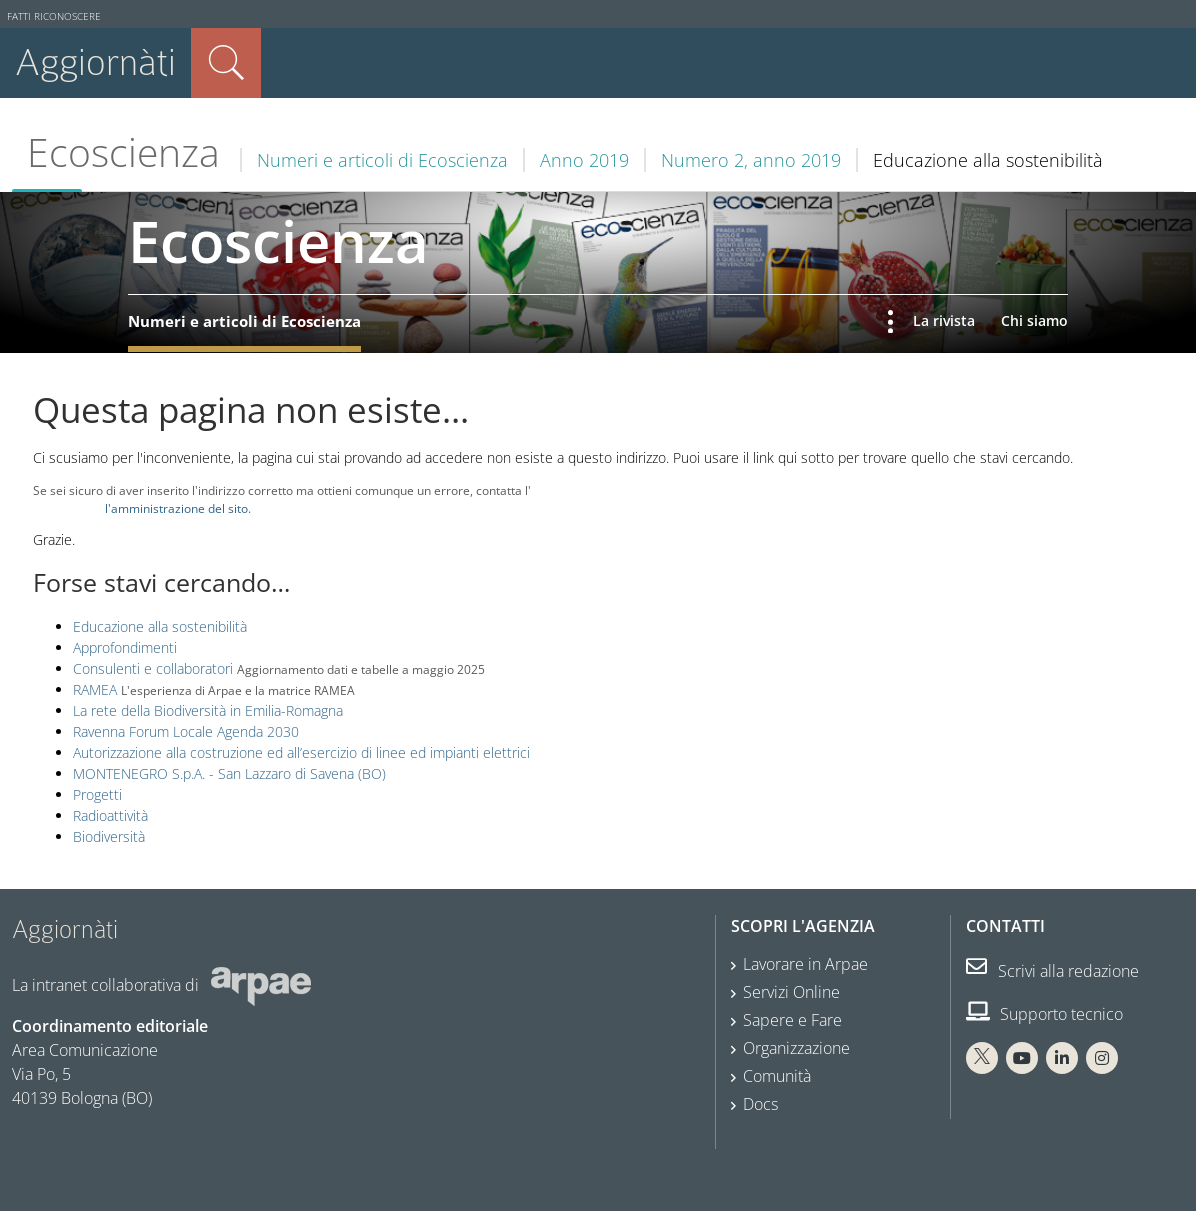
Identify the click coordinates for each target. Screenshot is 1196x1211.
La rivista (944, 320)
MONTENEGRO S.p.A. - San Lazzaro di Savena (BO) (229, 773)
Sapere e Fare (792, 1020)
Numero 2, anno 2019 (751, 160)
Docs (760, 1104)
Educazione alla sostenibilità (160, 626)
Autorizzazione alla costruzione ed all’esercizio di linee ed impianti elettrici (301, 752)
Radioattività (110, 815)
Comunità (777, 1076)
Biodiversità (109, 836)
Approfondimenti (125, 647)
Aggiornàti (95, 62)
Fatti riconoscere (54, 16)
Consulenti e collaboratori (153, 668)
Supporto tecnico (1044, 1014)
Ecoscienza (123, 152)
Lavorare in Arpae (805, 964)
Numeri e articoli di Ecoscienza (382, 160)
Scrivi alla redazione (1052, 971)
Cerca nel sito (226, 63)
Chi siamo (1034, 320)
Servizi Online (791, 992)
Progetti (97, 794)
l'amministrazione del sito (176, 508)
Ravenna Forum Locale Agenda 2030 (186, 731)
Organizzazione (796, 1048)
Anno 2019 (584, 160)
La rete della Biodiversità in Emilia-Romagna (208, 710)
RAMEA (95, 689)
